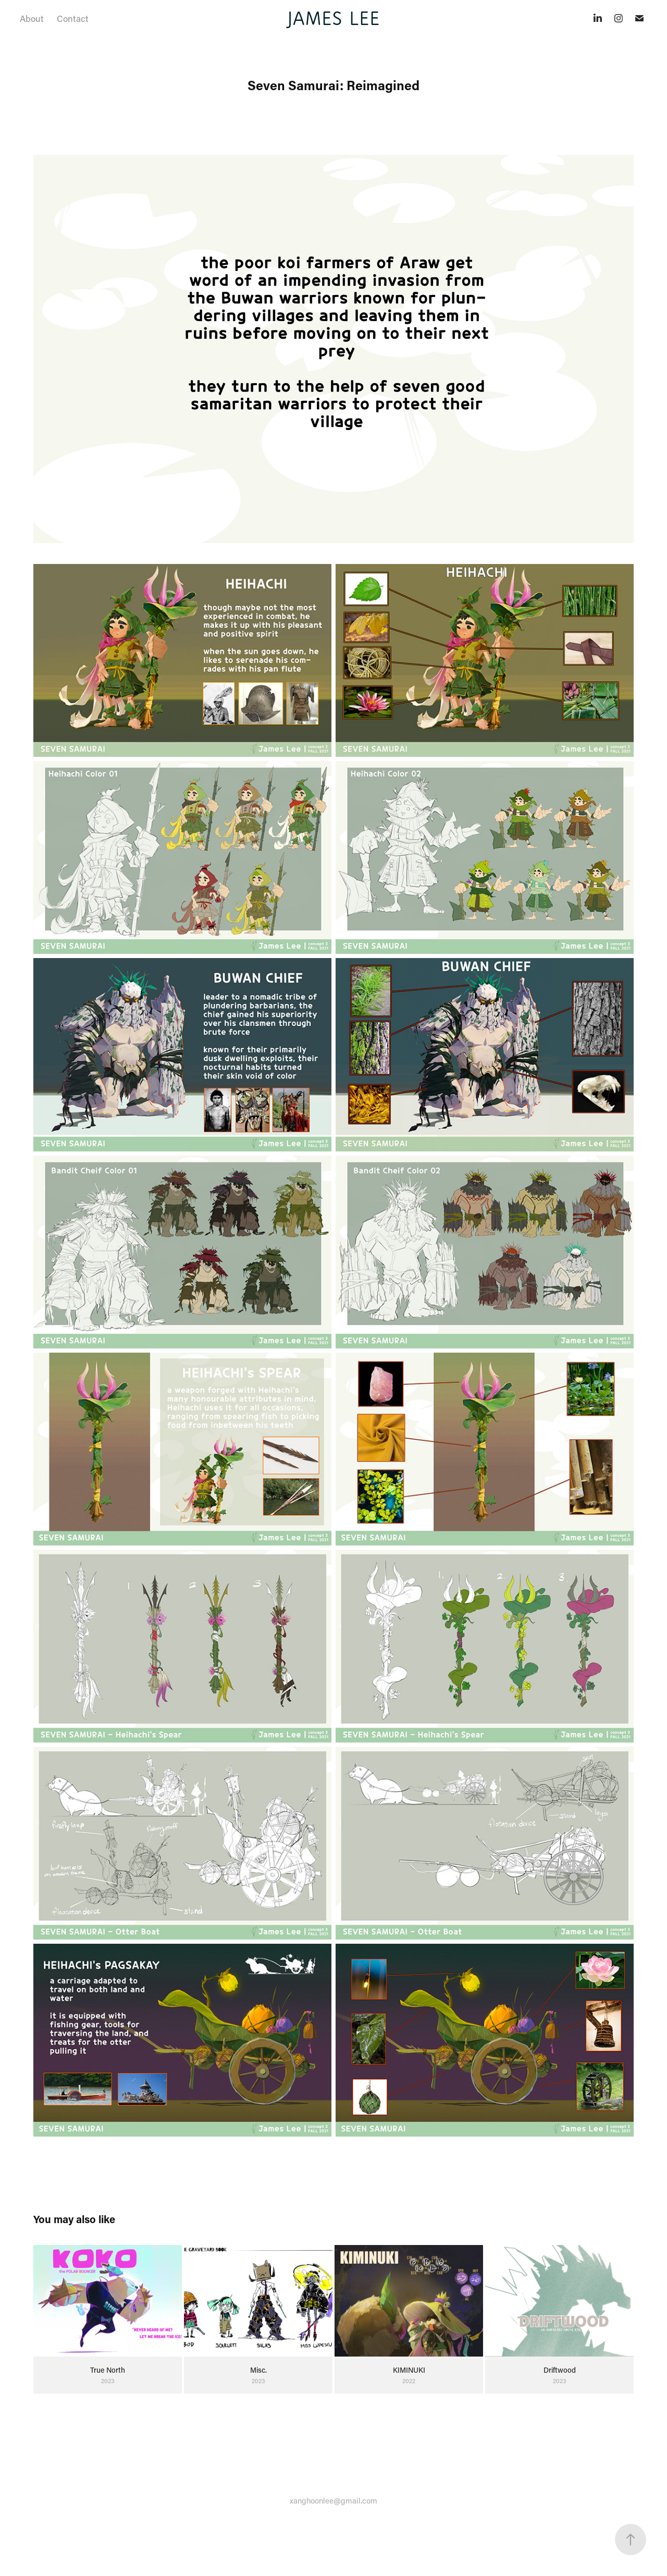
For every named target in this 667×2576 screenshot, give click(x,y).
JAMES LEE (333, 18)
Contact (73, 18)
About (32, 18)
